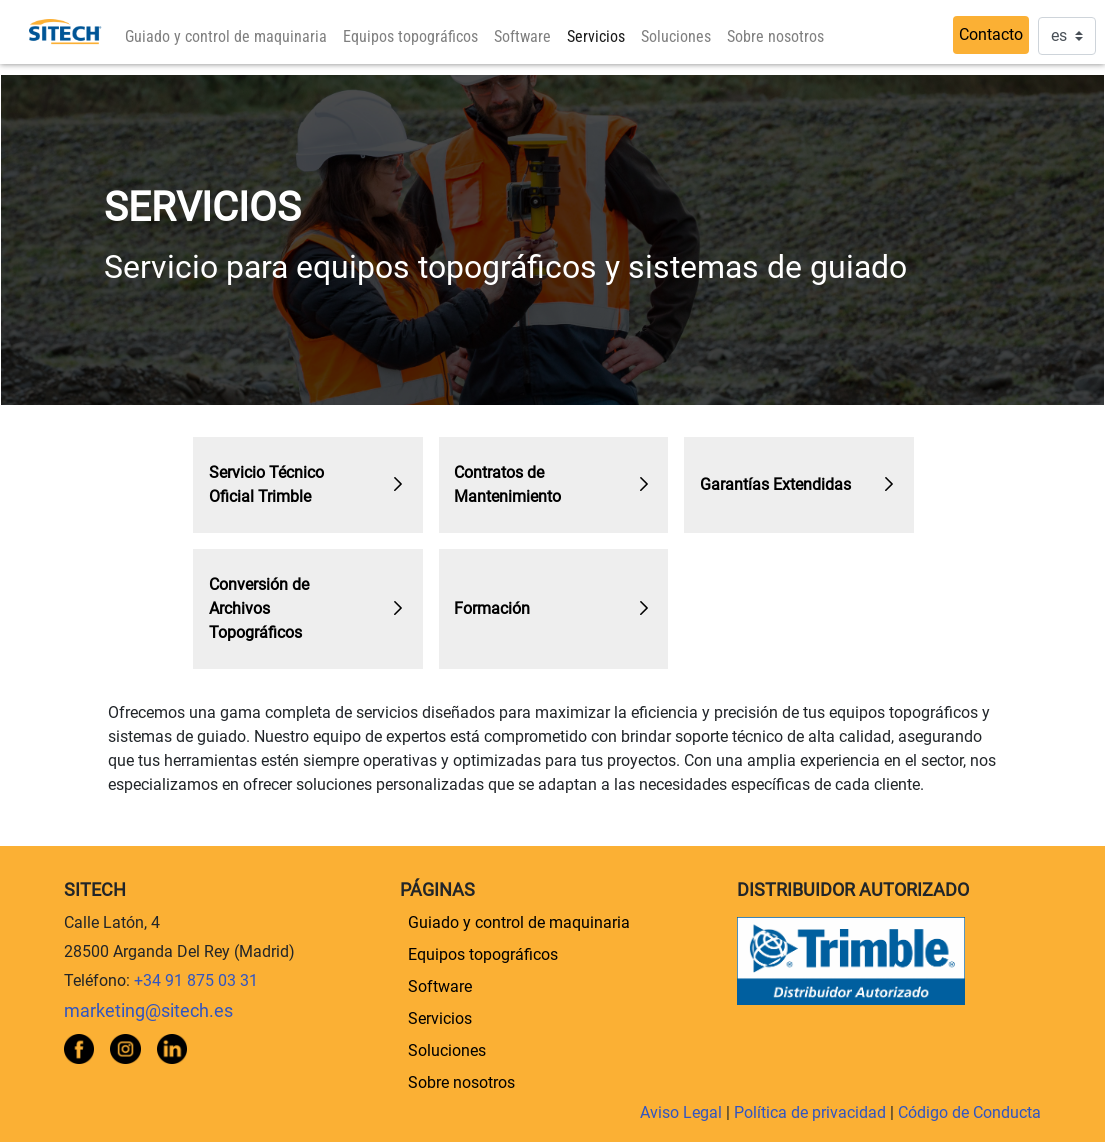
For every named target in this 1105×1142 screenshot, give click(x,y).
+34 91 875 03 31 (196, 980)
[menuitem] (226, 37)
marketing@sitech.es (148, 1011)
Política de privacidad (812, 1112)
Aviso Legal (683, 1112)
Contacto (991, 34)
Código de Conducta (969, 1112)
